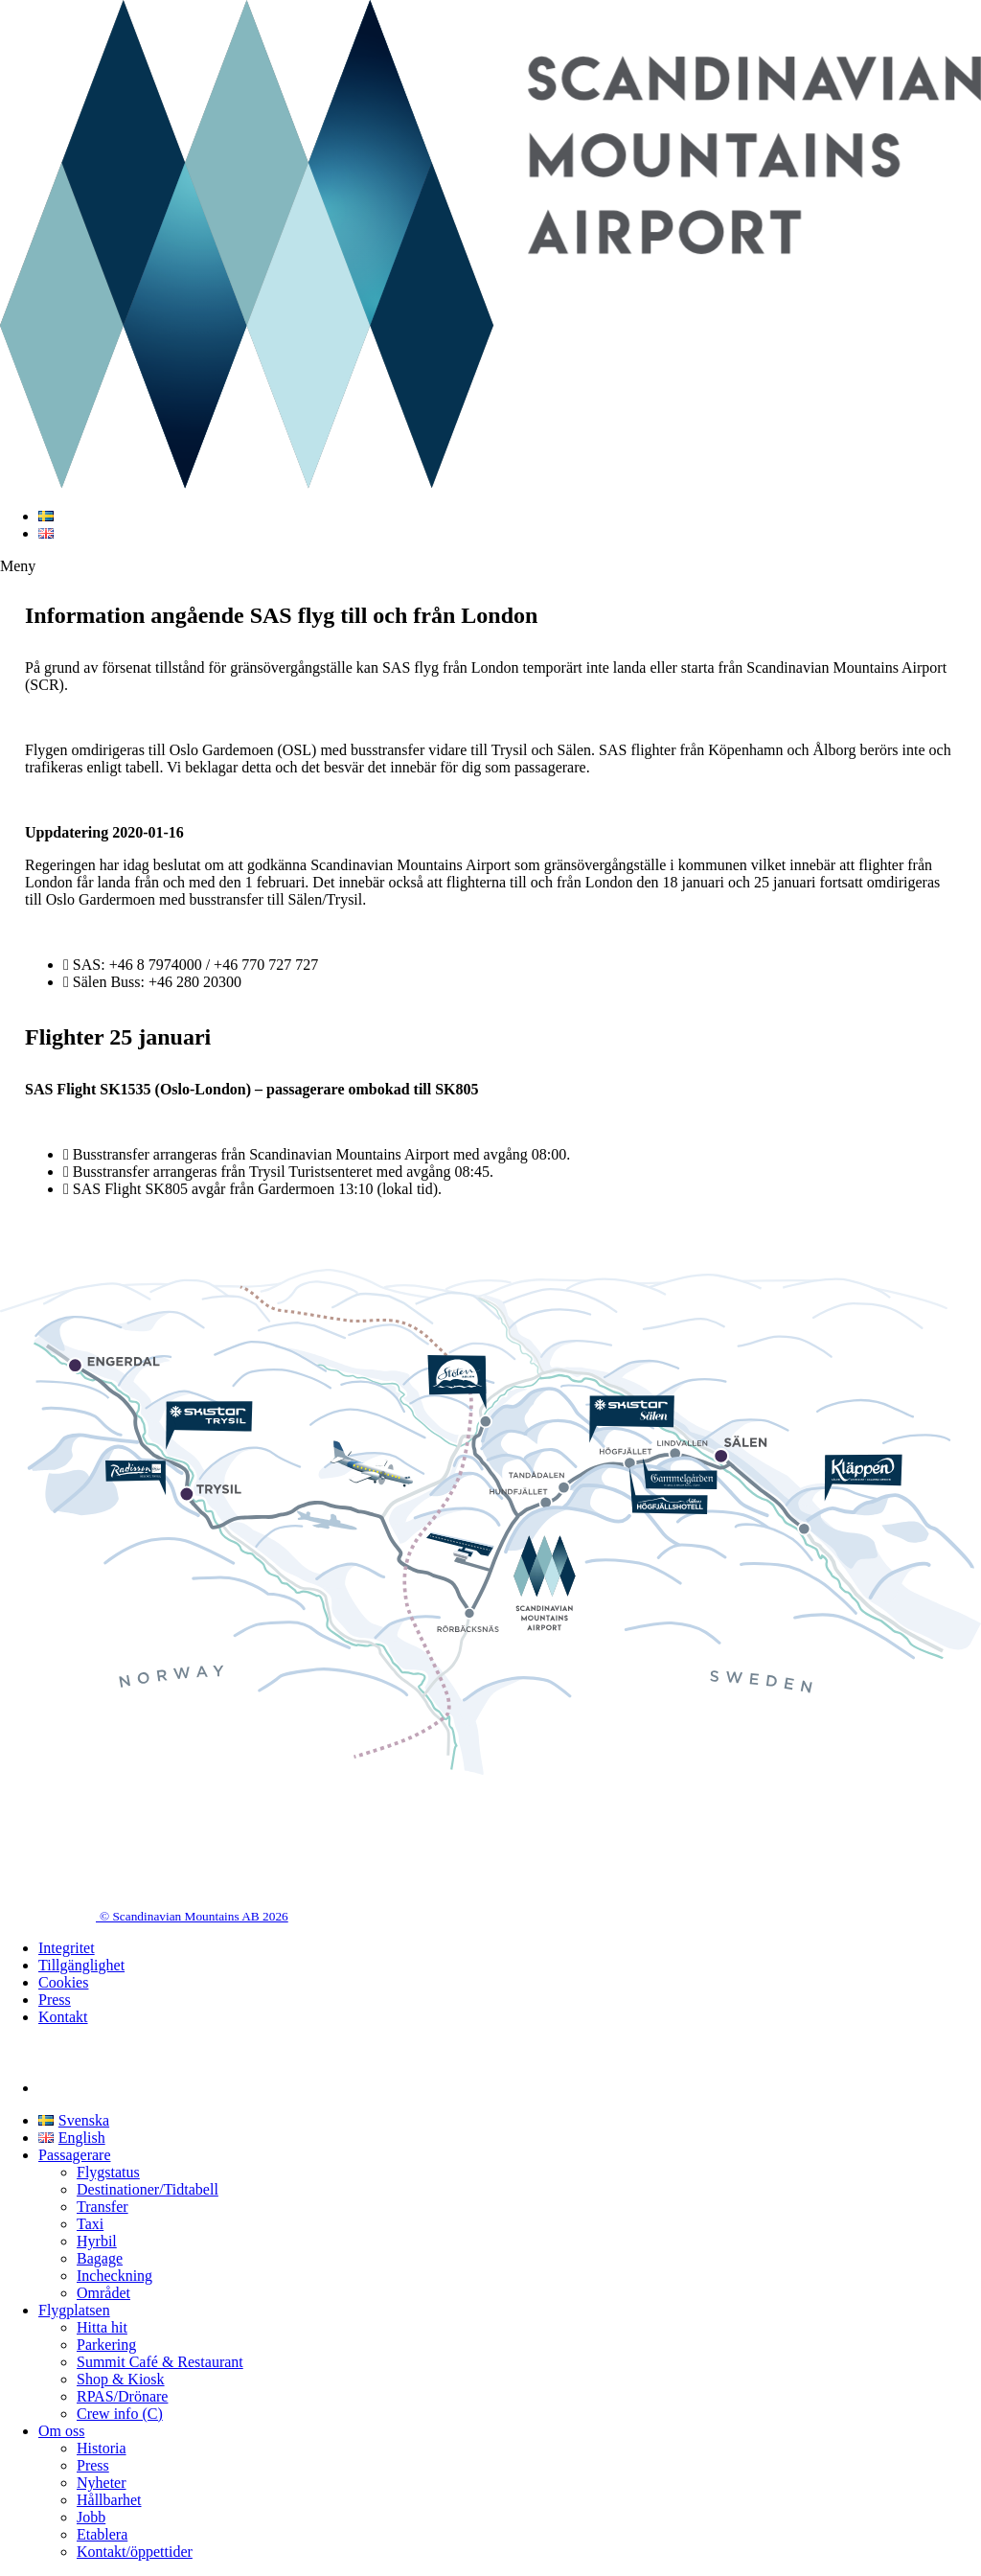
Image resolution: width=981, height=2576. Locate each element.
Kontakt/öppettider (135, 2551)
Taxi (90, 2224)
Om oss (61, 2431)
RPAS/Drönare (122, 2396)
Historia (101, 2448)
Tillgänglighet (81, 1965)
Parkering (106, 2344)
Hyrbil (97, 2241)
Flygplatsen (74, 2310)
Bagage (100, 2258)
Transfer (102, 2206)
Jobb (91, 2517)
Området (103, 2293)
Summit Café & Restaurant (160, 2362)
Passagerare (74, 2155)
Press (54, 1999)
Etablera (102, 2534)
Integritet (66, 1948)
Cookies (63, 1982)
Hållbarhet (109, 2500)
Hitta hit (102, 2327)
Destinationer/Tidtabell (147, 2189)
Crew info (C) (120, 2413)
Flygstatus (108, 2172)
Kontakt (63, 2017)
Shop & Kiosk (121, 2379)
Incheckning (114, 2275)
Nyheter (101, 2482)
